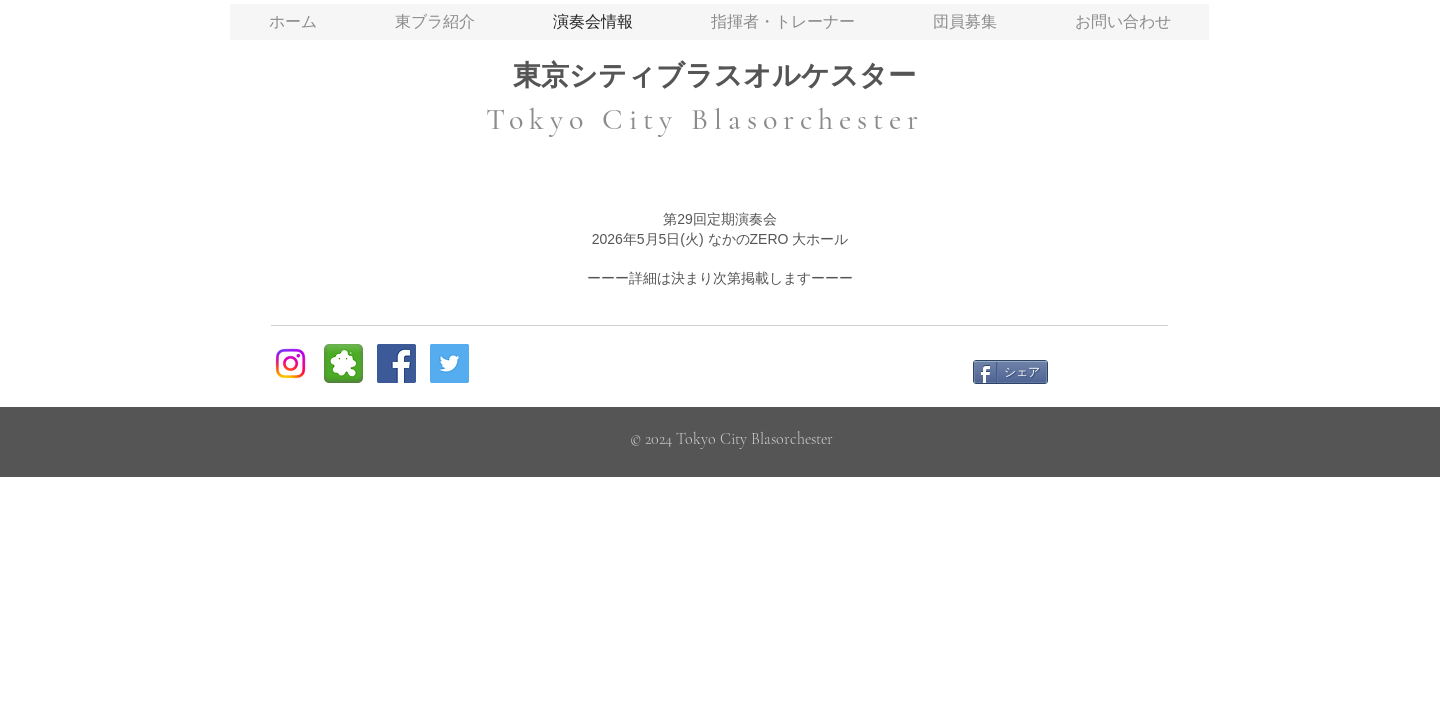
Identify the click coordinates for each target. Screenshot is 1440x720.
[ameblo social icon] (343, 363)
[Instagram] (290, 363)
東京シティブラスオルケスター (714, 75)
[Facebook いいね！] (1116, 371)
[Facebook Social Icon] (396, 363)
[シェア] (1010, 372)
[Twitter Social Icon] (449, 363)
